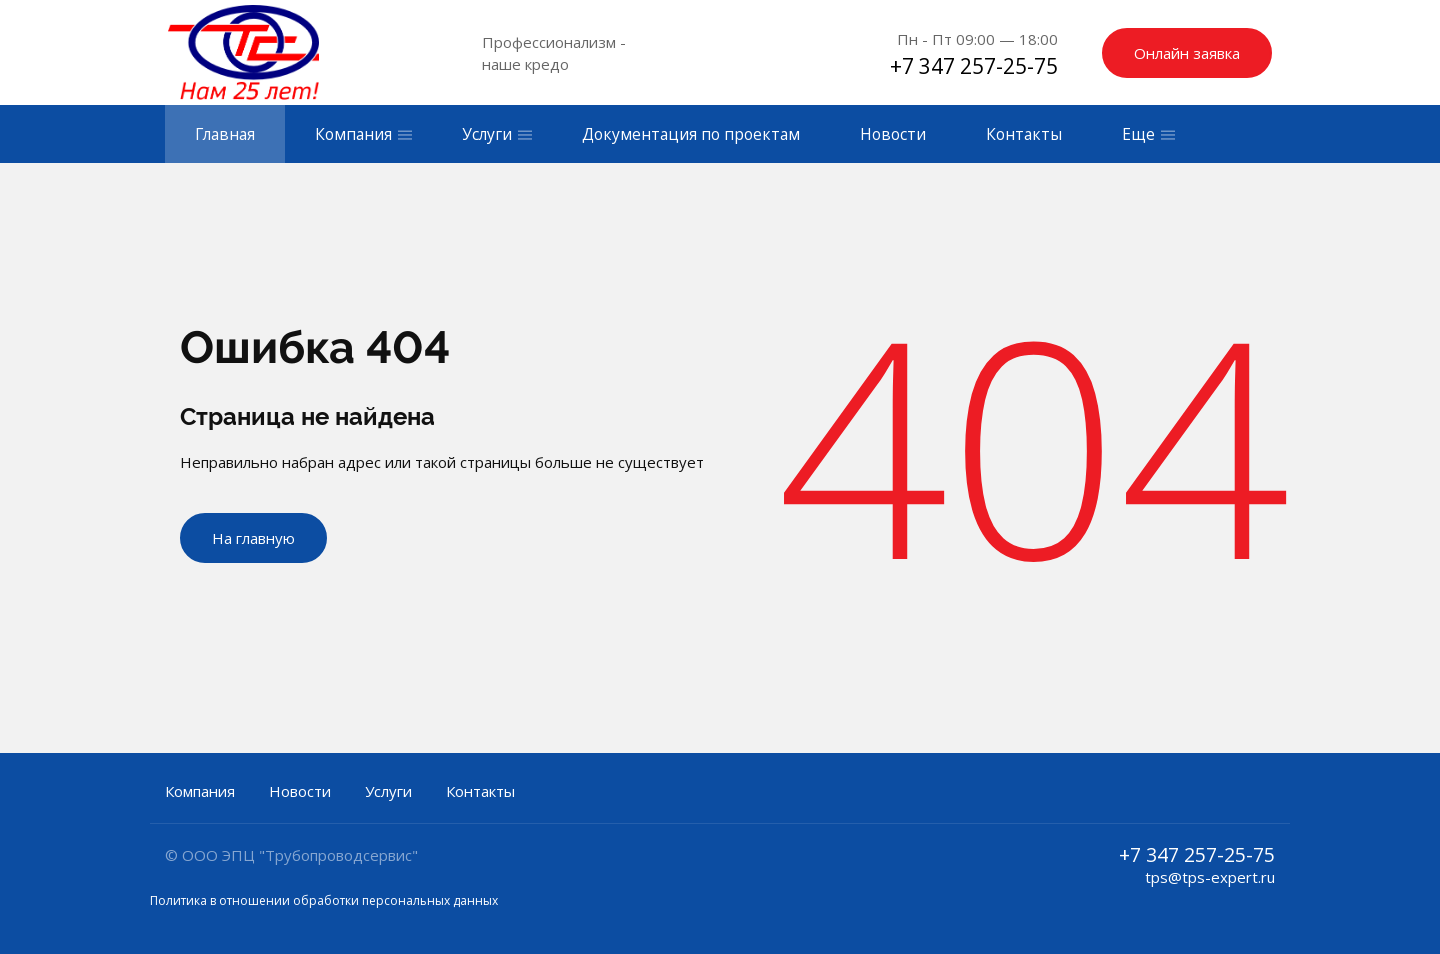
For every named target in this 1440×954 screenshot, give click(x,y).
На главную (253, 538)
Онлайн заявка (1187, 53)
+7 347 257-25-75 (974, 66)
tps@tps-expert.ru (1210, 877)
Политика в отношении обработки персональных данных (324, 900)
